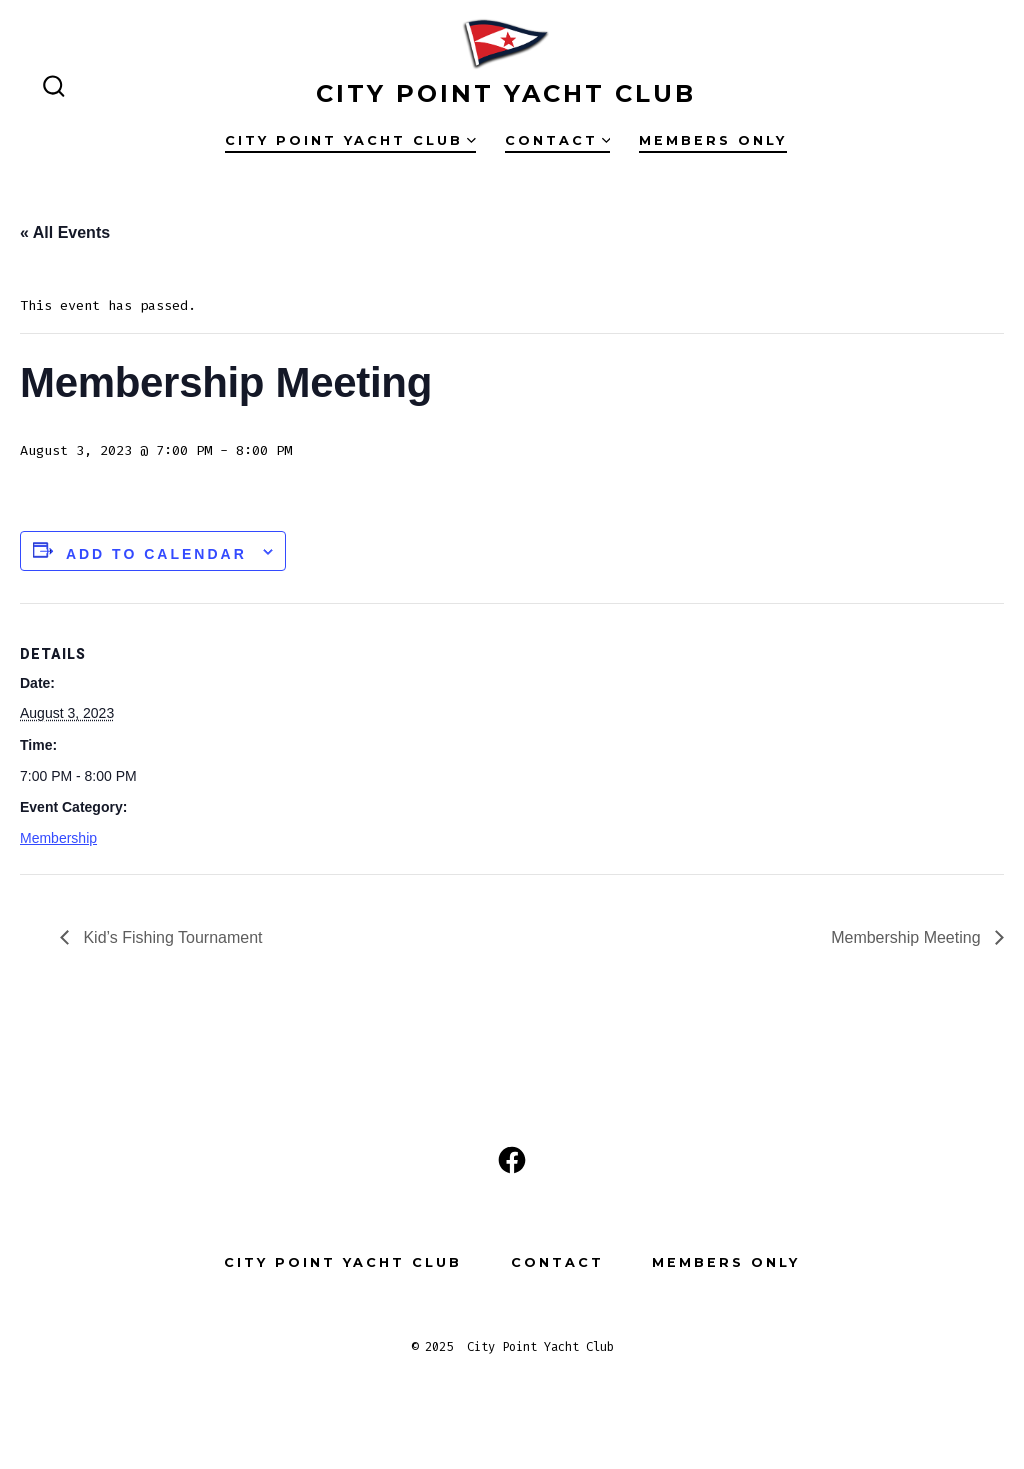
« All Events (65, 232)
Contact (558, 140)
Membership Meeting (908, 937)
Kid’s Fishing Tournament (171, 937)
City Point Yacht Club (350, 140)
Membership (58, 838)
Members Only (713, 140)
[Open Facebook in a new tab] (512, 1160)
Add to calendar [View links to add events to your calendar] (156, 554)
